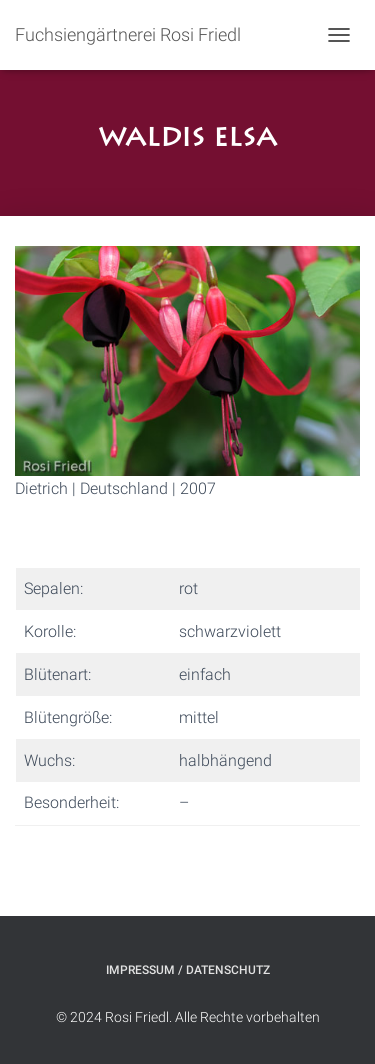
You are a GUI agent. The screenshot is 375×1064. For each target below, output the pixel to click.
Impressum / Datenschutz (188, 970)
